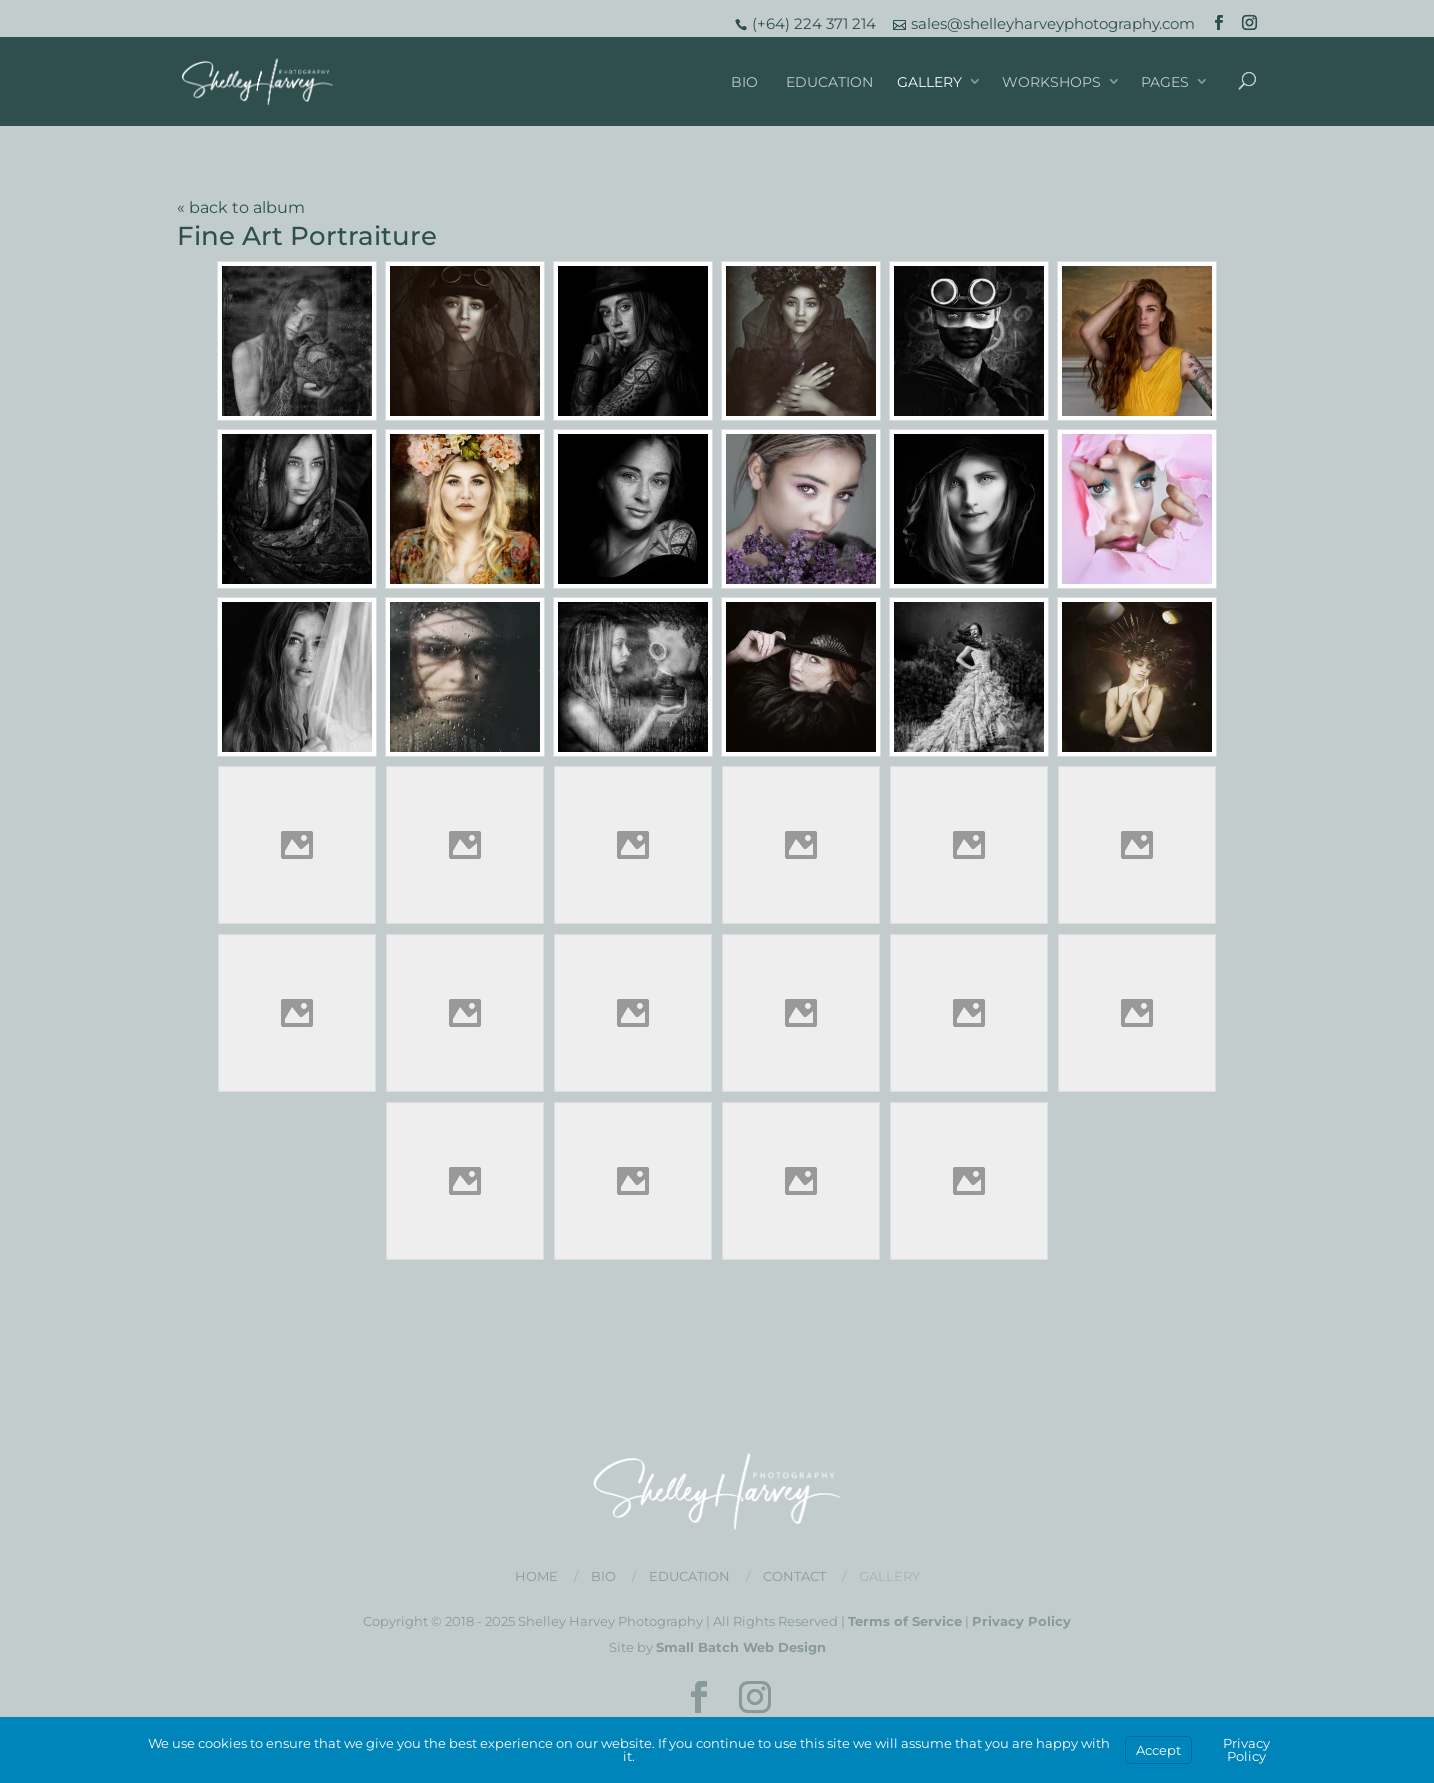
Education (829, 82)
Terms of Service (905, 1621)
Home (536, 1576)
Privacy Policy (1021, 1621)
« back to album (241, 207)
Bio (744, 82)
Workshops (1051, 82)
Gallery (929, 82)
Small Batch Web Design (741, 1647)
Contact (794, 1576)
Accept (1158, 1750)
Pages (1165, 82)
